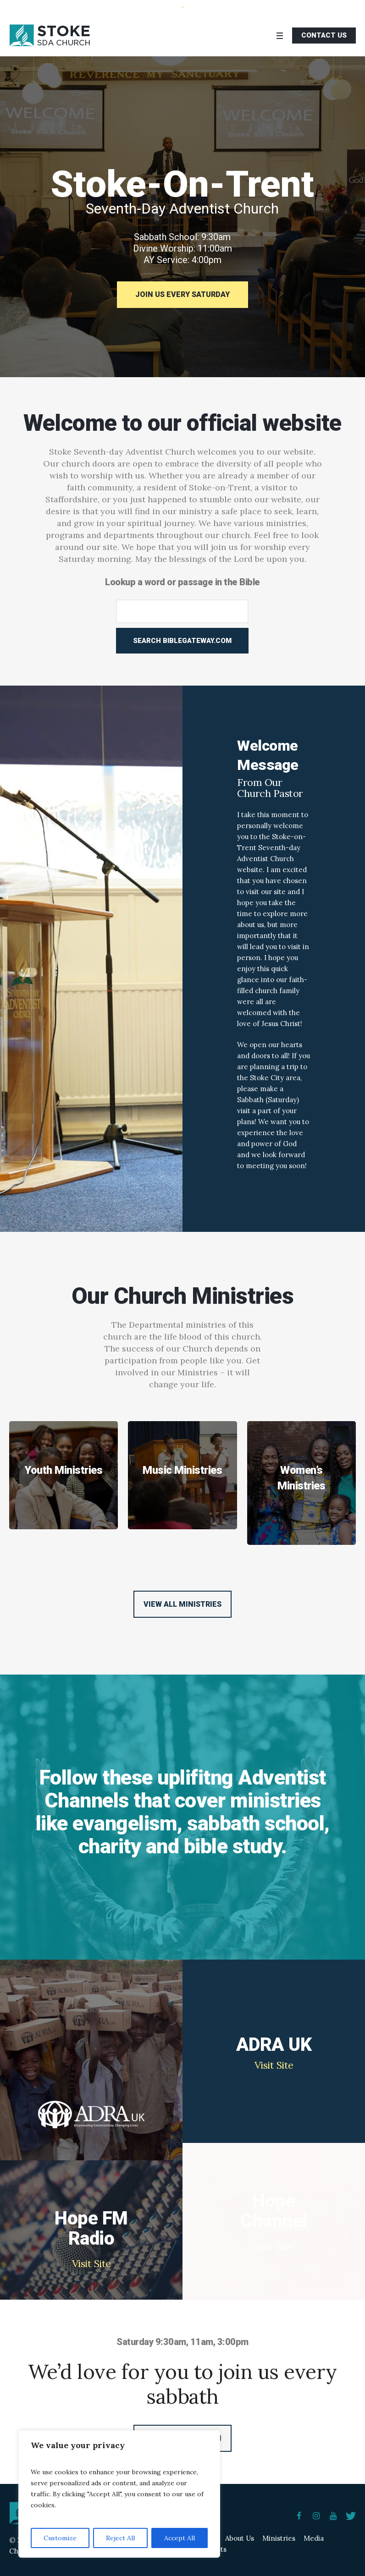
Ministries (278, 2538)
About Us (239, 2538)
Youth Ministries (63, 1470)
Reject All (120, 2538)
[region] (119, 2494)
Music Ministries (182, 1470)
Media (314, 2538)
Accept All (179, 2538)
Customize (60, 2538)
